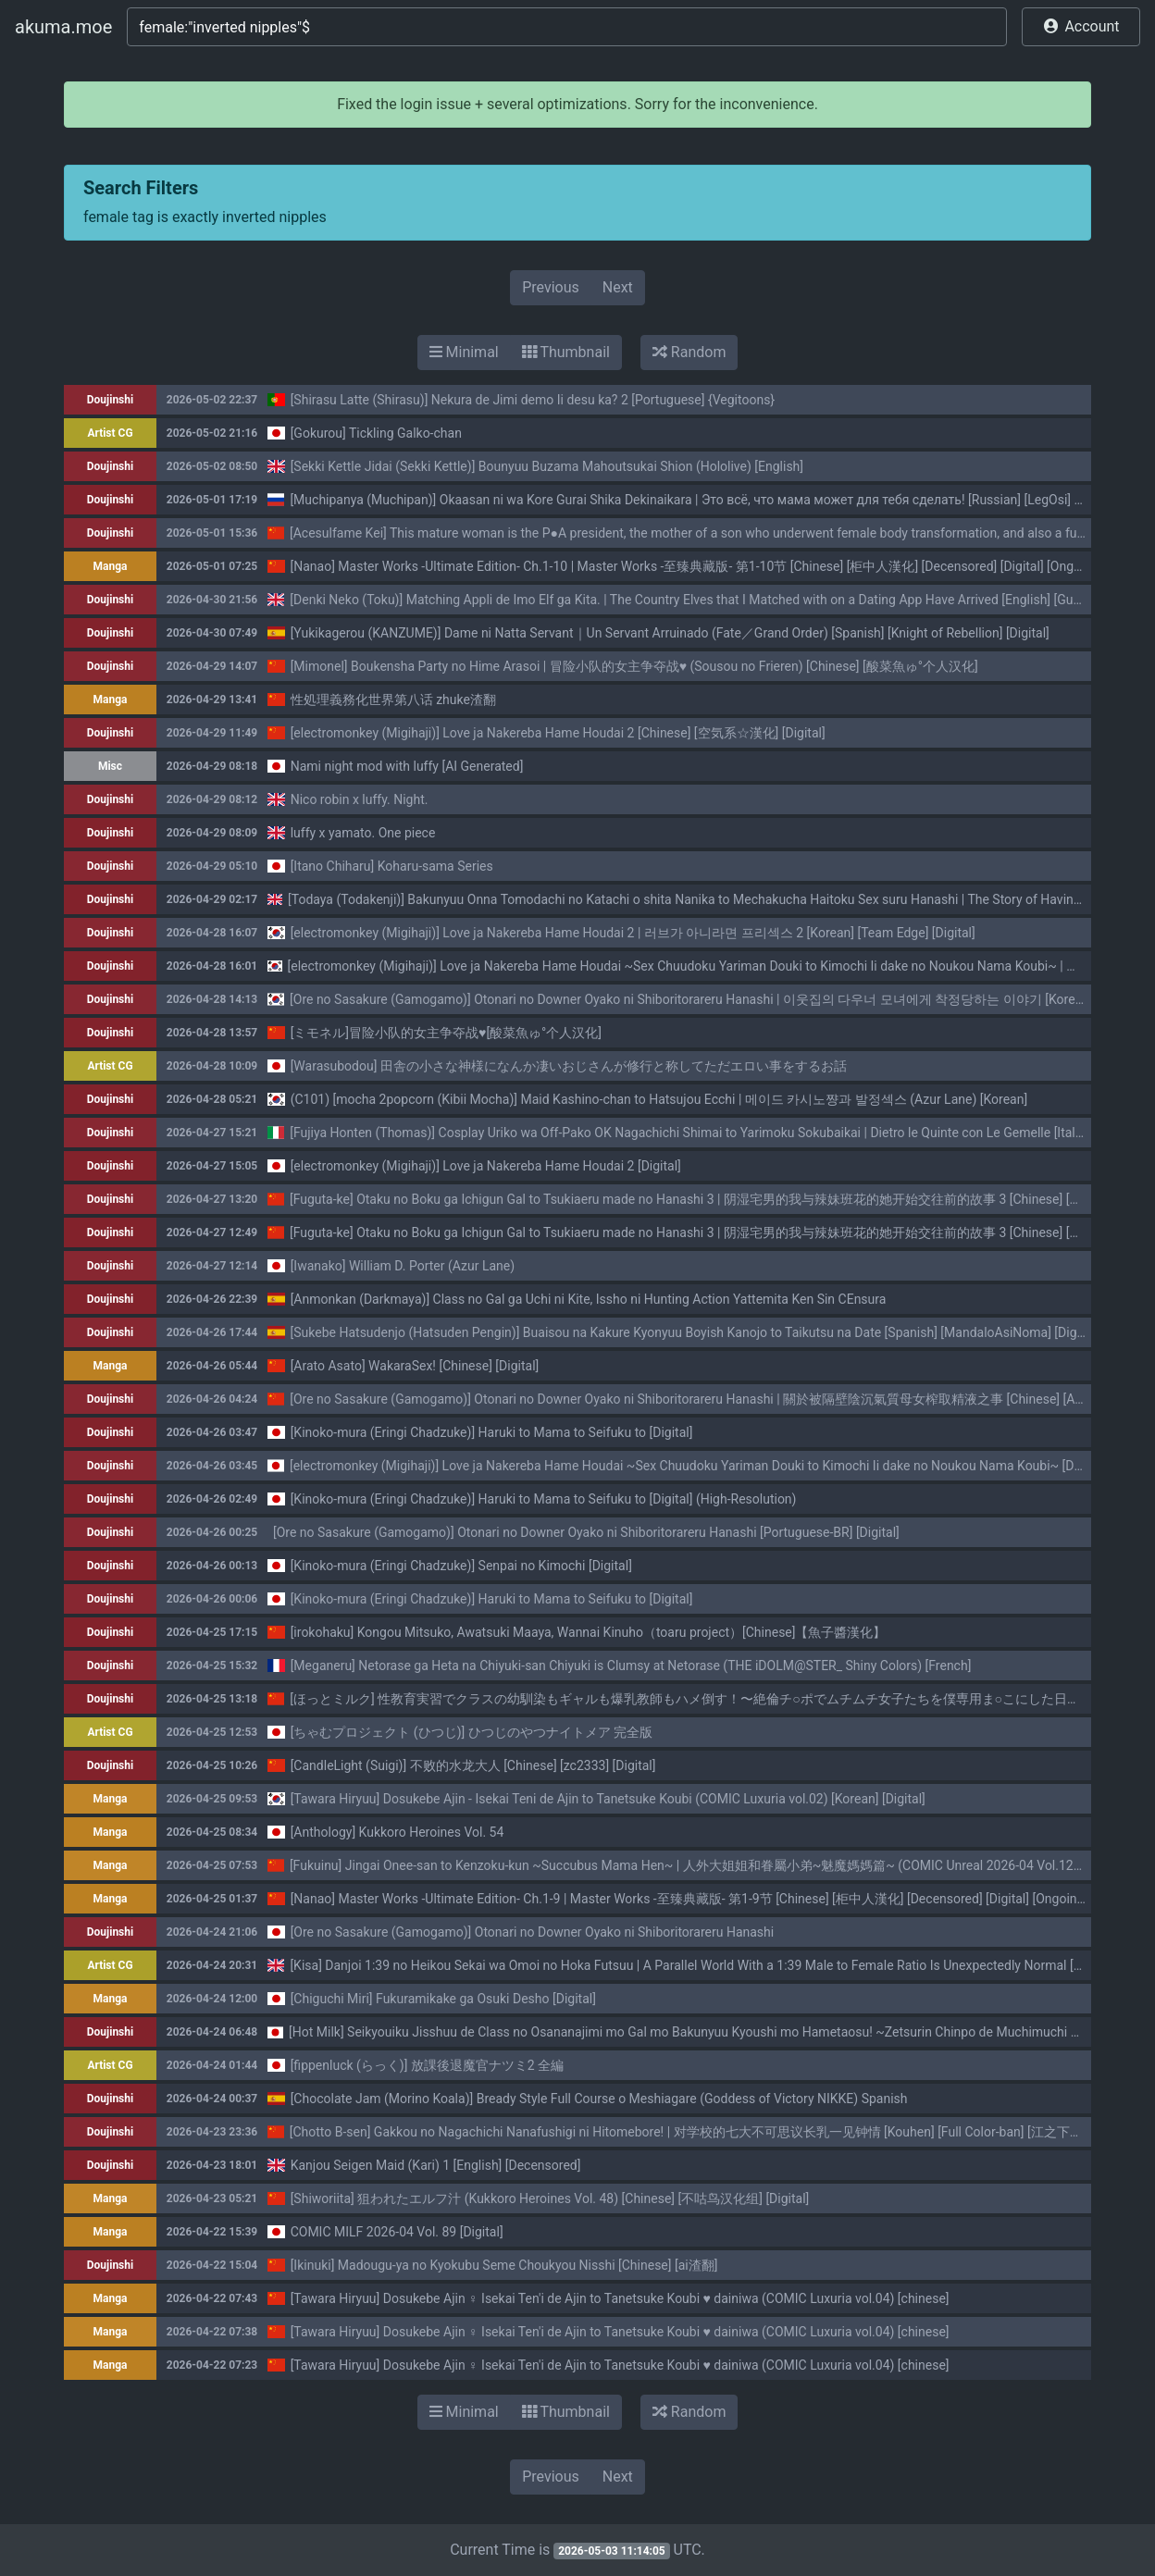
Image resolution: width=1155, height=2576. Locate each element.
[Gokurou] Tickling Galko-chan (376, 433)
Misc (110, 766)
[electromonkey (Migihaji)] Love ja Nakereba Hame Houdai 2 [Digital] (486, 1165)
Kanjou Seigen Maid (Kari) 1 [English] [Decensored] (436, 2165)
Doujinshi (110, 399)
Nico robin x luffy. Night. (359, 799)
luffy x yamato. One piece (363, 832)
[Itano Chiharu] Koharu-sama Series (392, 866)
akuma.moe (63, 27)
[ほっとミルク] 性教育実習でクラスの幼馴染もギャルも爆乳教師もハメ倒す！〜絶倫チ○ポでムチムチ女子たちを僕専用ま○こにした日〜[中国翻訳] (714, 1698)
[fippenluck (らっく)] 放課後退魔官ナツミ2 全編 (428, 2065)
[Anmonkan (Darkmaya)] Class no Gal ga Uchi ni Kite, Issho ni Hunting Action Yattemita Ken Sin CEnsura (589, 1299)
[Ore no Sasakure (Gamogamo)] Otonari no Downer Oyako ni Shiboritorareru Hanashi (533, 1932)
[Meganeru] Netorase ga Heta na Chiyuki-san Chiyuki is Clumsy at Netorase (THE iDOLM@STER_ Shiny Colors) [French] (631, 1665)
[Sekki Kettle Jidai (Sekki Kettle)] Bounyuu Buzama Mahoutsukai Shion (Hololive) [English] (547, 466)
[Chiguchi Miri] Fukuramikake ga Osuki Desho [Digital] (443, 1998)
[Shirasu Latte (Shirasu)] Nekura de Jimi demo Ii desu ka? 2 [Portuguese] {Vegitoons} (533, 399)
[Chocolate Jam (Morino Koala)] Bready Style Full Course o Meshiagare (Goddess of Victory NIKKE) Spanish (599, 2098)
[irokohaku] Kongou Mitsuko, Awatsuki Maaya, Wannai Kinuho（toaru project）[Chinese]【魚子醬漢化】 (589, 1632)
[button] (1081, 26)
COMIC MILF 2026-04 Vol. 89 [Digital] (397, 2231)
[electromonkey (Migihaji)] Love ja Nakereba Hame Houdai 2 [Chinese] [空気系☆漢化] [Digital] (558, 732)
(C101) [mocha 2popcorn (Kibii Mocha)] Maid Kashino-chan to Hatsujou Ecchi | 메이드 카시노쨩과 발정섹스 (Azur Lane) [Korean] (659, 1099)
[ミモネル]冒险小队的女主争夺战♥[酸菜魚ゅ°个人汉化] (446, 1032)
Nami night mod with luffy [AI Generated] (407, 766)
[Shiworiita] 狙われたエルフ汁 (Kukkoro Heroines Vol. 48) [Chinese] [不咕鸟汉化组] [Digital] (550, 2198)
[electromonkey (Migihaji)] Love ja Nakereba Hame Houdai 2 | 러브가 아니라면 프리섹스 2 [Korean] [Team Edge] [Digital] (633, 932)
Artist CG (109, 433)
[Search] (567, 26)
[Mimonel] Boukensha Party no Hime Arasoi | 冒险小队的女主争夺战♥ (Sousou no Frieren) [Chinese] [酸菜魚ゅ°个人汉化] (634, 666)
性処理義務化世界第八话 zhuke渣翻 (393, 699)
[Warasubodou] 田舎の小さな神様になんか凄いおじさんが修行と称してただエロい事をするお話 (569, 1066)
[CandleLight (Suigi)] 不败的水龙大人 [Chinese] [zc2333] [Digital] (473, 1765)
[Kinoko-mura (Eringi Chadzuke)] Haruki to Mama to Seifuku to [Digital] (492, 1432)
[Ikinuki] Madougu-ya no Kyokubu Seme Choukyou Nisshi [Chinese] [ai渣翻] (504, 2265)
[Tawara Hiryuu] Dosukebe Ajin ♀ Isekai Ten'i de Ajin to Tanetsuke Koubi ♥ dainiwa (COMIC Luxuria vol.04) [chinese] (620, 2298)
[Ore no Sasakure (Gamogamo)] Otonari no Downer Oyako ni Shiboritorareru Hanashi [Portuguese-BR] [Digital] (586, 1532)
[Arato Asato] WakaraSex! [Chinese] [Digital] (415, 1365)
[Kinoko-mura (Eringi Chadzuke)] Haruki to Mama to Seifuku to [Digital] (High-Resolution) (544, 1499)
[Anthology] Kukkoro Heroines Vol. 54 (397, 1832)
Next (617, 287)
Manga (110, 566)
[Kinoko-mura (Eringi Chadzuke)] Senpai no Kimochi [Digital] (461, 1565)
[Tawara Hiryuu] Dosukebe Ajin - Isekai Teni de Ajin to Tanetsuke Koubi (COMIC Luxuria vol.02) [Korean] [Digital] (608, 1798)
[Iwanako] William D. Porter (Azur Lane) (403, 1265)
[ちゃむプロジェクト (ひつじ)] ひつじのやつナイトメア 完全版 (472, 1732)
